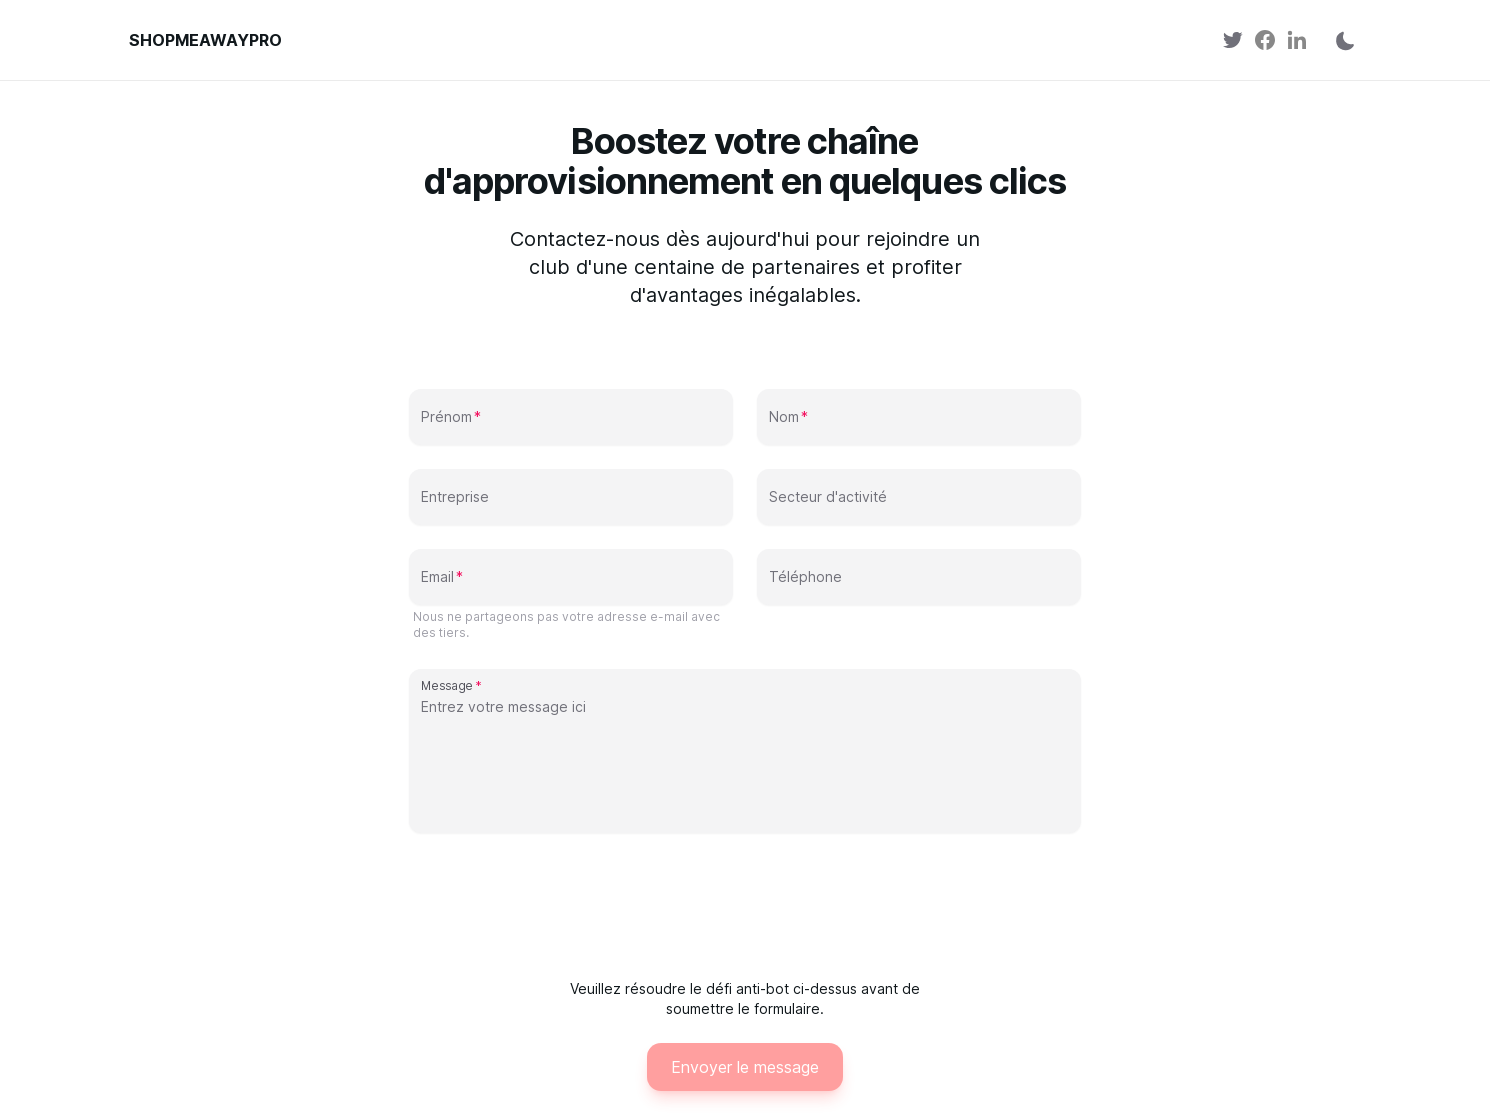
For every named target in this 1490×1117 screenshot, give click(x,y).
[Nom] (919, 425)
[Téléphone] (919, 585)
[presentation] (745, 904)
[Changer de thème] (1339, 40)
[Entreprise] (571, 505)
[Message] (745, 761)
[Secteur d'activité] (919, 505)
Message (447, 685)
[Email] (571, 585)
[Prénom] (571, 425)
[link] (1233, 40)
